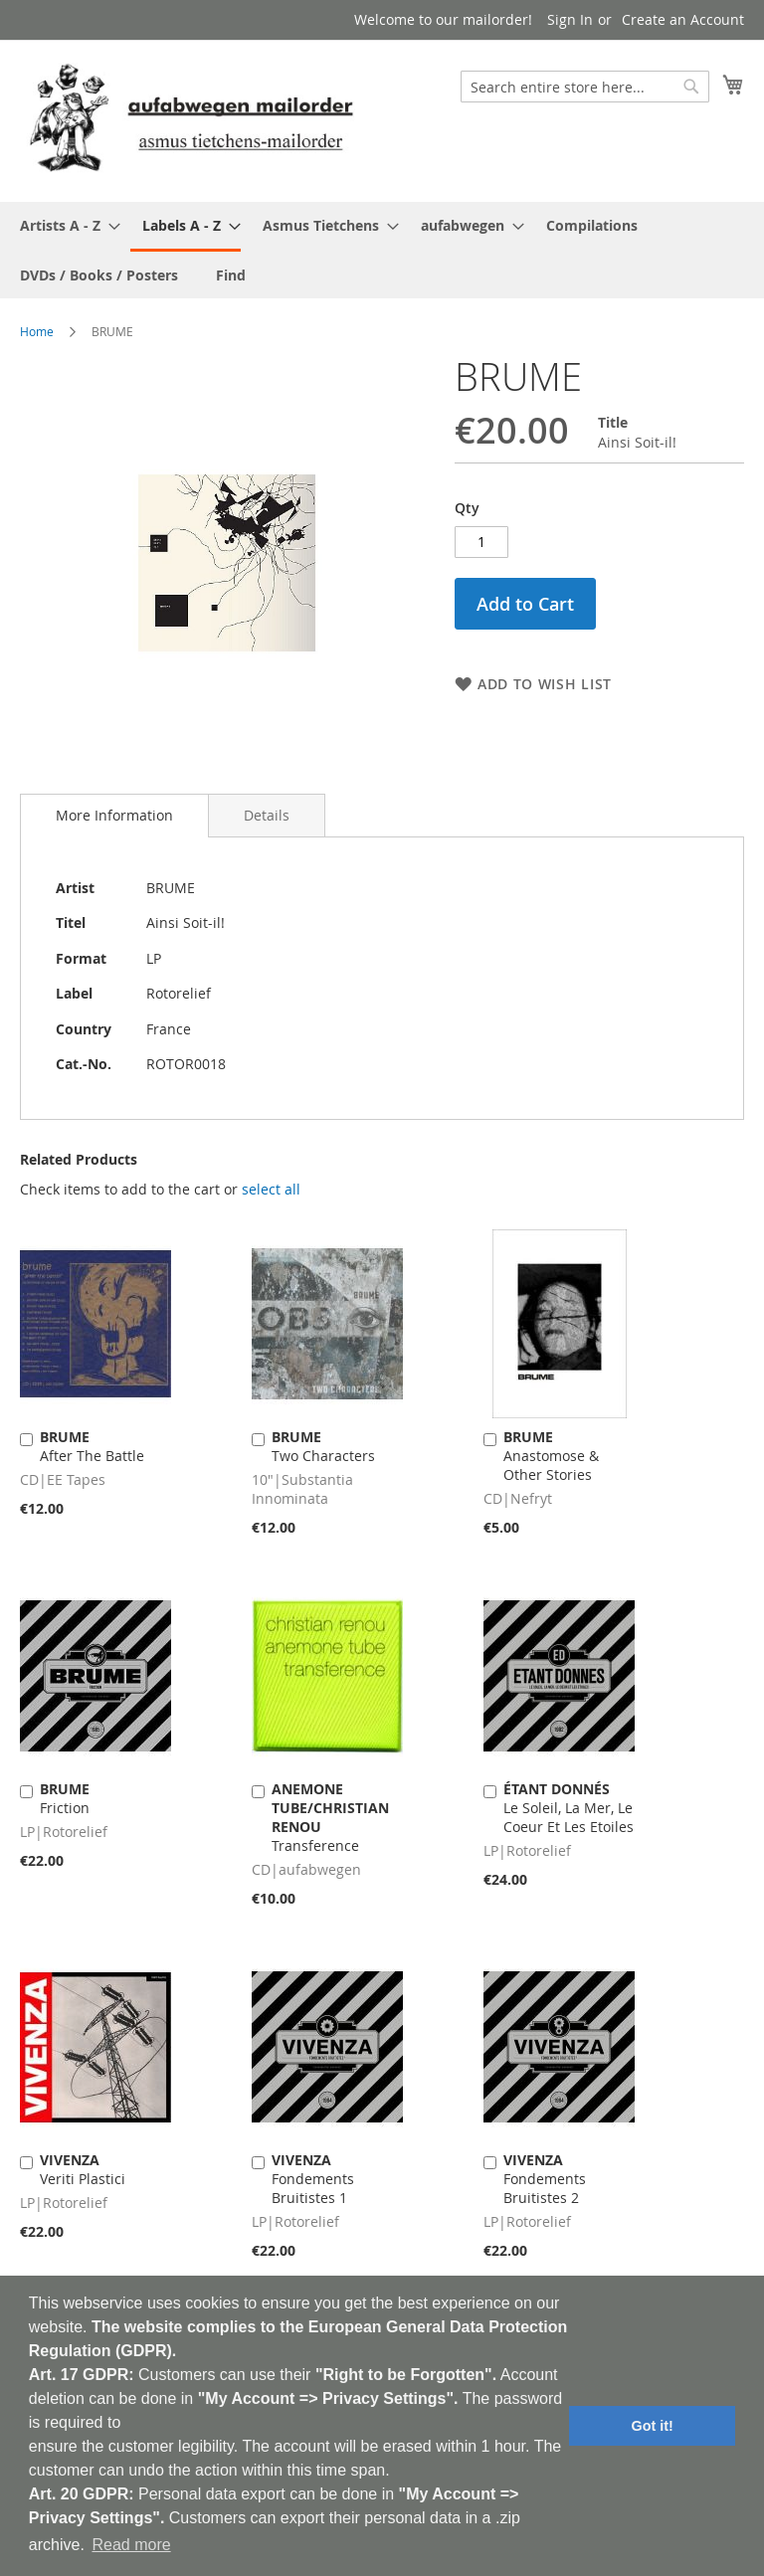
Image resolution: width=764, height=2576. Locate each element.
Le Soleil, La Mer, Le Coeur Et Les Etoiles (568, 1807)
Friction (65, 1798)
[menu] (382, 250)
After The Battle (92, 1446)
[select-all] (271, 1189)
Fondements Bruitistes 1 (313, 2178)
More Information (114, 815)
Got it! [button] (652, 2426)
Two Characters (323, 1446)
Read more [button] (131, 2544)
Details (266, 815)
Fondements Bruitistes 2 (544, 2178)
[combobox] (585, 86)
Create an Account (683, 19)
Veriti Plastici (82, 2169)
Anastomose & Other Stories (551, 1455)
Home (37, 331)
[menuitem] (64, 225)
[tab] (114, 815)
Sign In (570, 19)
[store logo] (191, 120)
